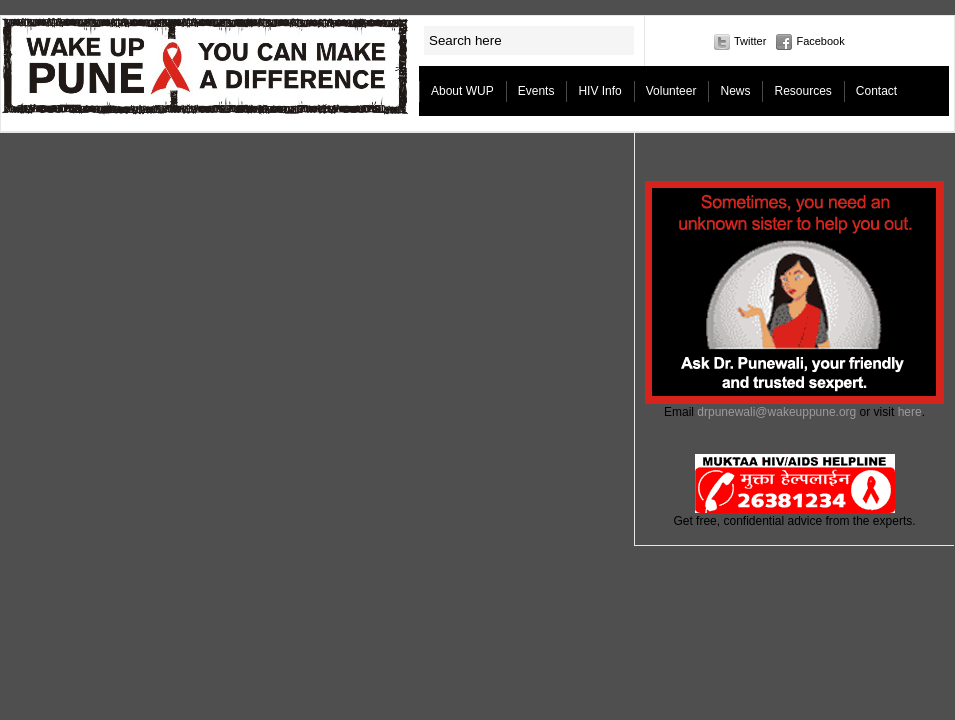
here (910, 412)
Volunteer (671, 91)
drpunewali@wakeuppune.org (776, 412)
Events (536, 91)
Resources (802, 91)
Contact (876, 91)
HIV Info (599, 91)
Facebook (820, 41)
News (735, 91)
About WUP (462, 91)
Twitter (750, 41)
